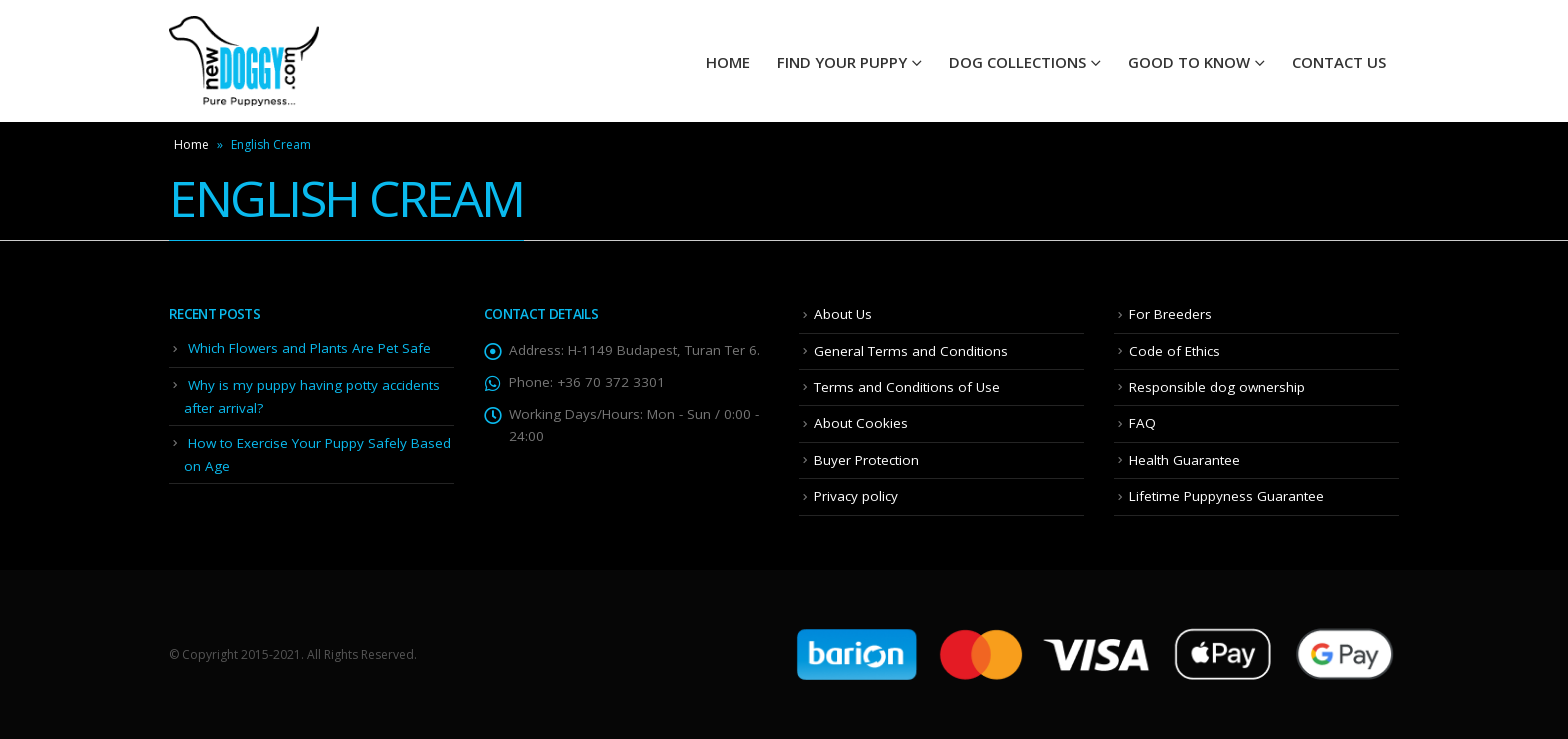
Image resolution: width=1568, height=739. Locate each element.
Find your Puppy (842, 62)
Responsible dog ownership (1217, 387)
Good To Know (1189, 62)
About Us (843, 314)
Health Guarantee (1184, 460)
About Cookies (861, 423)
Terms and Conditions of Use (907, 387)
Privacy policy (856, 496)
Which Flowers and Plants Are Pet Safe (309, 348)
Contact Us (1339, 62)
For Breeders (1170, 314)
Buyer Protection (866, 460)
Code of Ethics (1174, 351)
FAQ (1142, 423)
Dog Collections (1017, 62)
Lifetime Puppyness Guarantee (1226, 496)
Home (191, 144)
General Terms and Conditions (911, 351)
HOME (728, 62)
